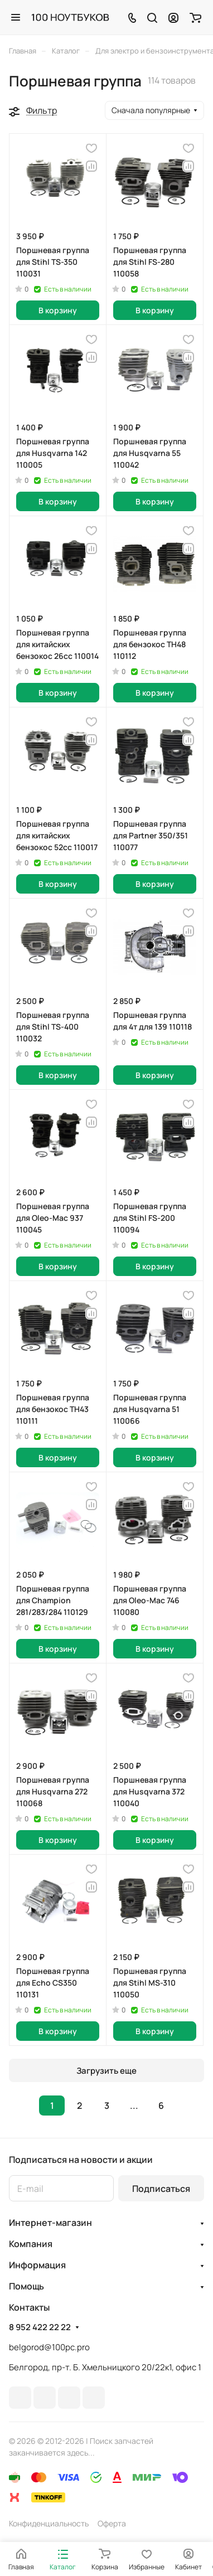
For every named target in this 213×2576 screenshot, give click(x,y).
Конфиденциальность (49, 2523)
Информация (37, 2265)
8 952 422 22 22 (40, 2327)
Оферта (112, 2523)
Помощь (26, 2286)
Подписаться (161, 2188)
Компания (30, 2244)
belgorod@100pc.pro (49, 2347)
